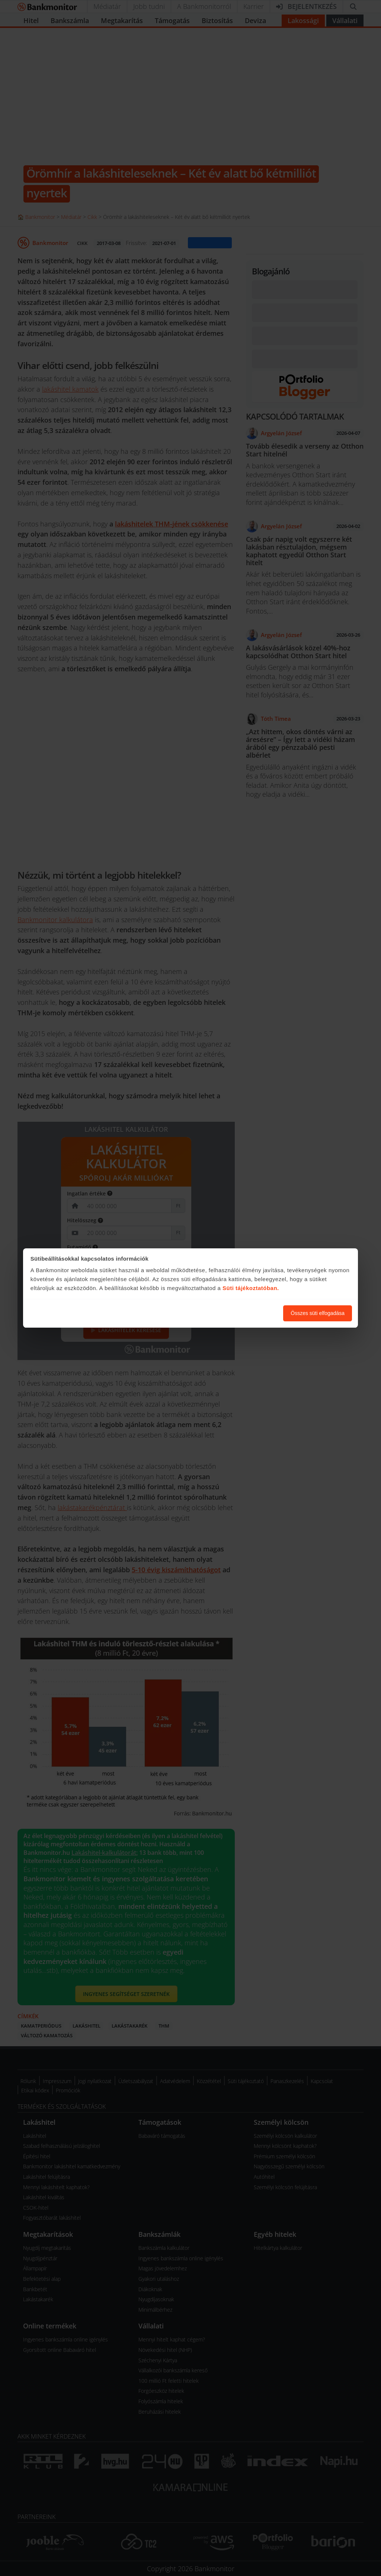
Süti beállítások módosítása (236, 1313)
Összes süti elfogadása (318, 1313)
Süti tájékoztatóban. (250, 1288)
